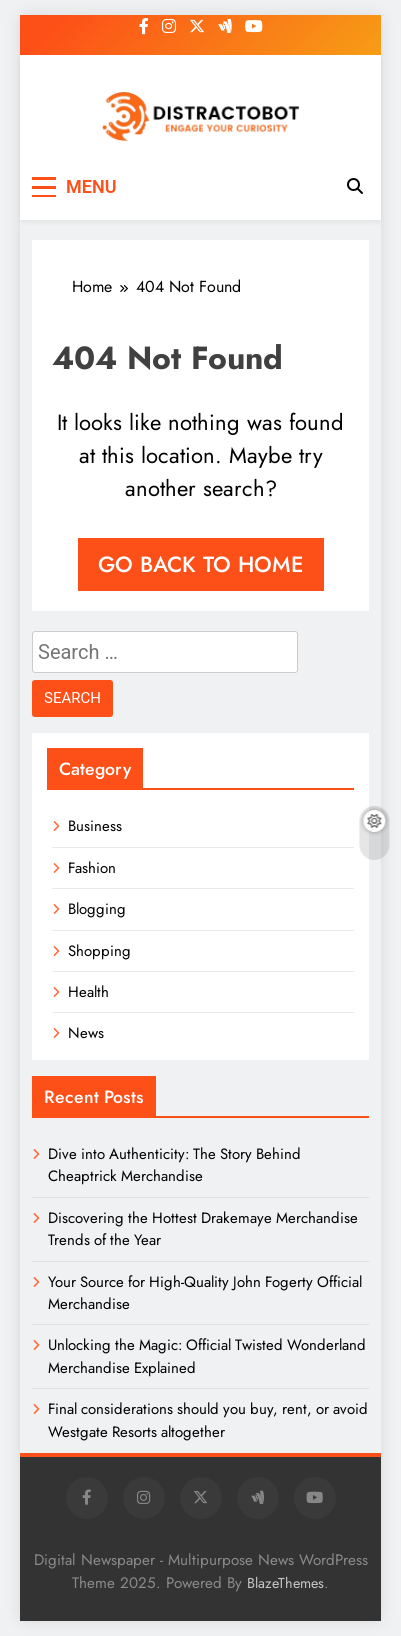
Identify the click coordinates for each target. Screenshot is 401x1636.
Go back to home (201, 564)
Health (88, 992)
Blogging (97, 909)
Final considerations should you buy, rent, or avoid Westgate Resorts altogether (208, 1420)
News (86, 1033)
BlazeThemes (285, 1583)
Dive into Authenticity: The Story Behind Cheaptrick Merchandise (174, 1165)
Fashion (92, 868)
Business (95, 826)
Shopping (99, 951)
